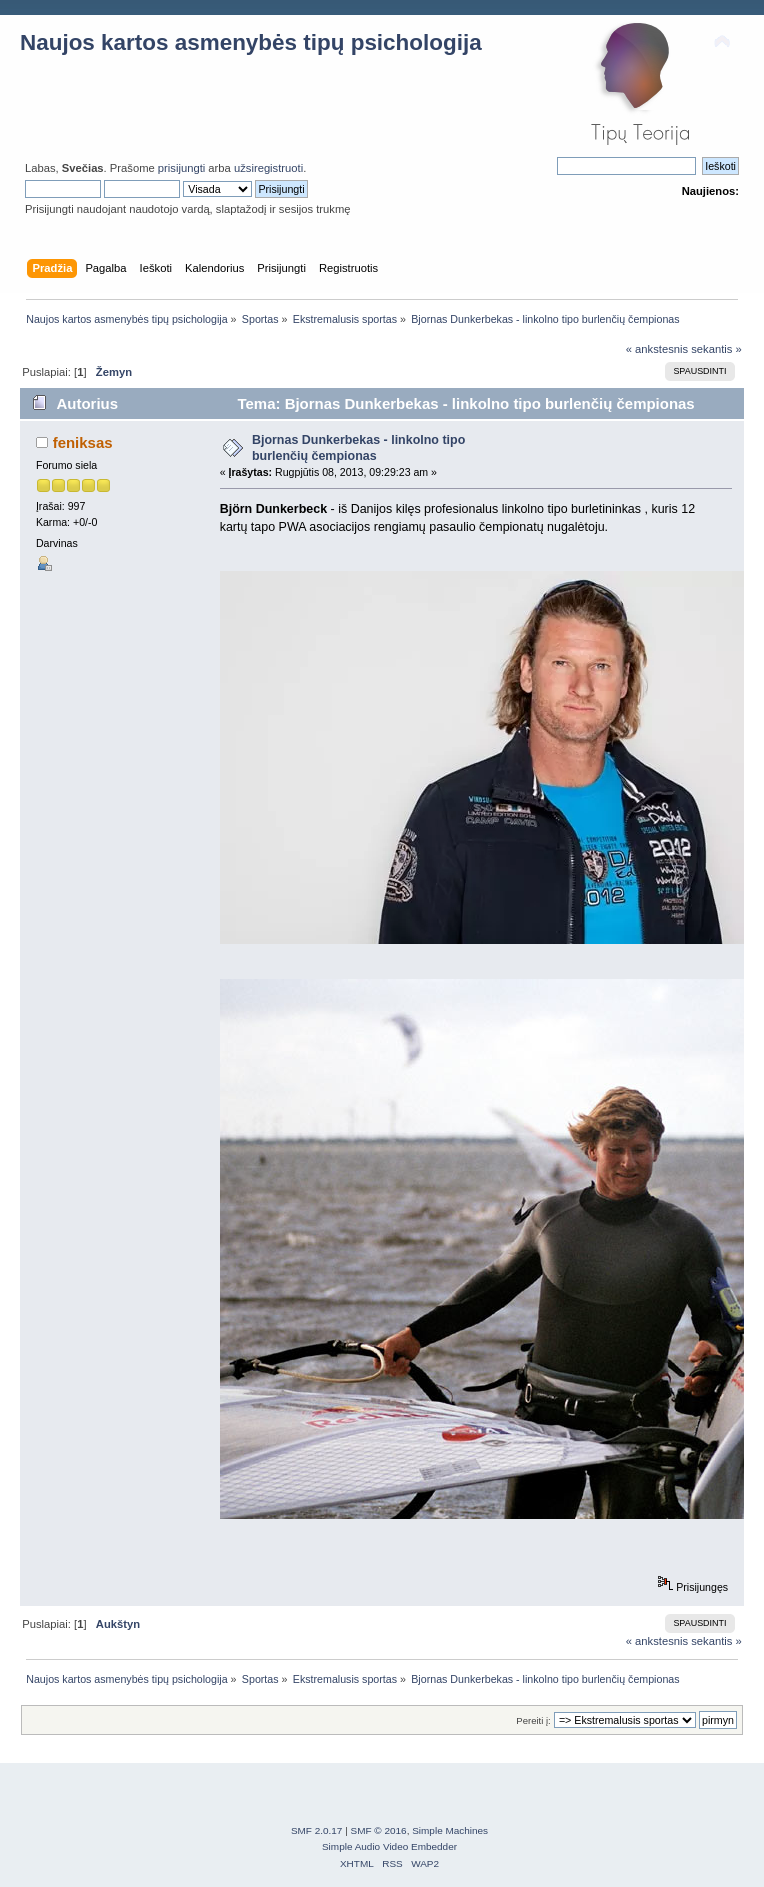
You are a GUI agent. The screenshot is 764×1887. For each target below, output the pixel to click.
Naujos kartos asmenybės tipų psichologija (251, 42)
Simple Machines (450, 1830)
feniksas (83, 442)
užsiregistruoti (268, 168)
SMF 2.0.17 (317, 1830)
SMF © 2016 (379, 1830)
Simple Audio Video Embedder (389, 1846)
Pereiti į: (533, 1720)
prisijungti (181, 168)
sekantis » (716, 349)
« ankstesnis (657, 349)
